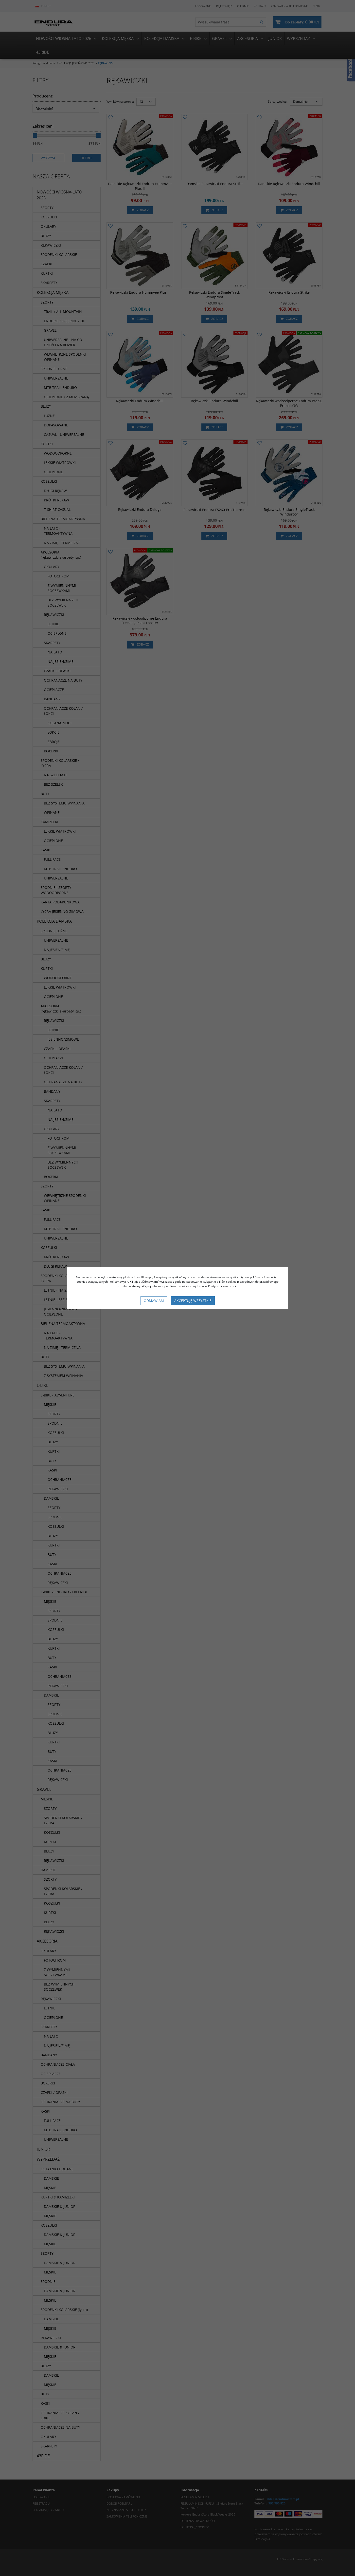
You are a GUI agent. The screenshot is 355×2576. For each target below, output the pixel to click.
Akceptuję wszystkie (193, 1300)
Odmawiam (154, 1300)
